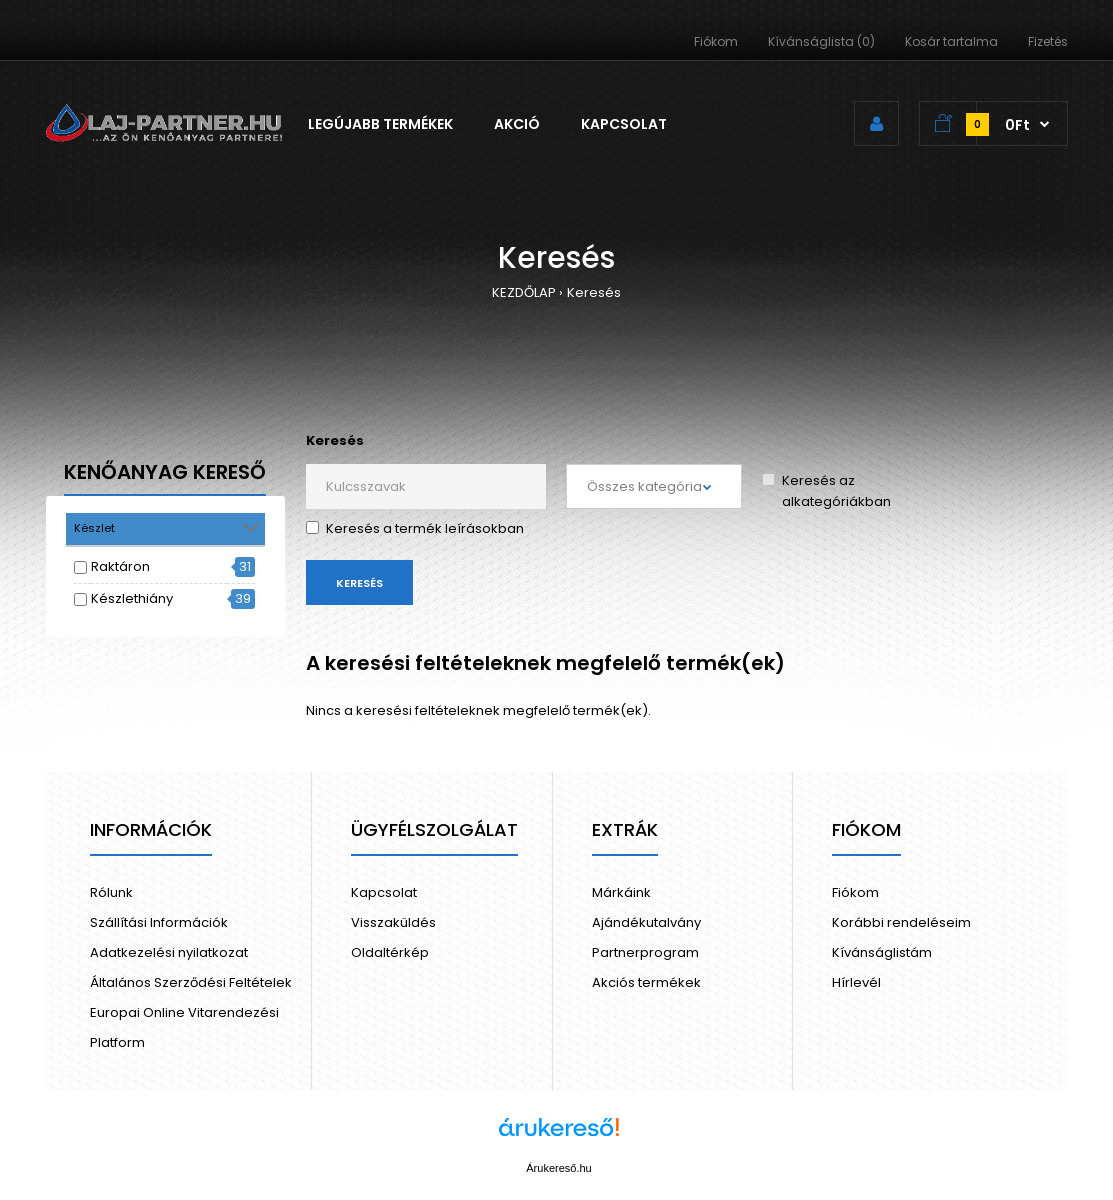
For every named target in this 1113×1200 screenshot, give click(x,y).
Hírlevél (856, 982)
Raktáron (120, 566)
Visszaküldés (393, 922)
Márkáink (621, 892)
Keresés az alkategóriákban (826, 491)
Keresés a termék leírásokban (415, 528)
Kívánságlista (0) (821, 41)
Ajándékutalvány (646, 922)
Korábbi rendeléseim (901, 922)
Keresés (594, 292)
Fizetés (1048, 41)
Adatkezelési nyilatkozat (169, 952)
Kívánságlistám (882, 952)
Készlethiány (132, 598)
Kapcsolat (384, 892)
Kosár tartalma (951, 41)
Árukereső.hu (558, 1168)
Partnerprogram (645, 952)
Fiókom (716, 41)
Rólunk (111, 892)
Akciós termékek (646, 982)
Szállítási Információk (159, 922)
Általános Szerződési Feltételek (191, 982)
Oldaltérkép (390, 952)
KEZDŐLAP (524, 292)
